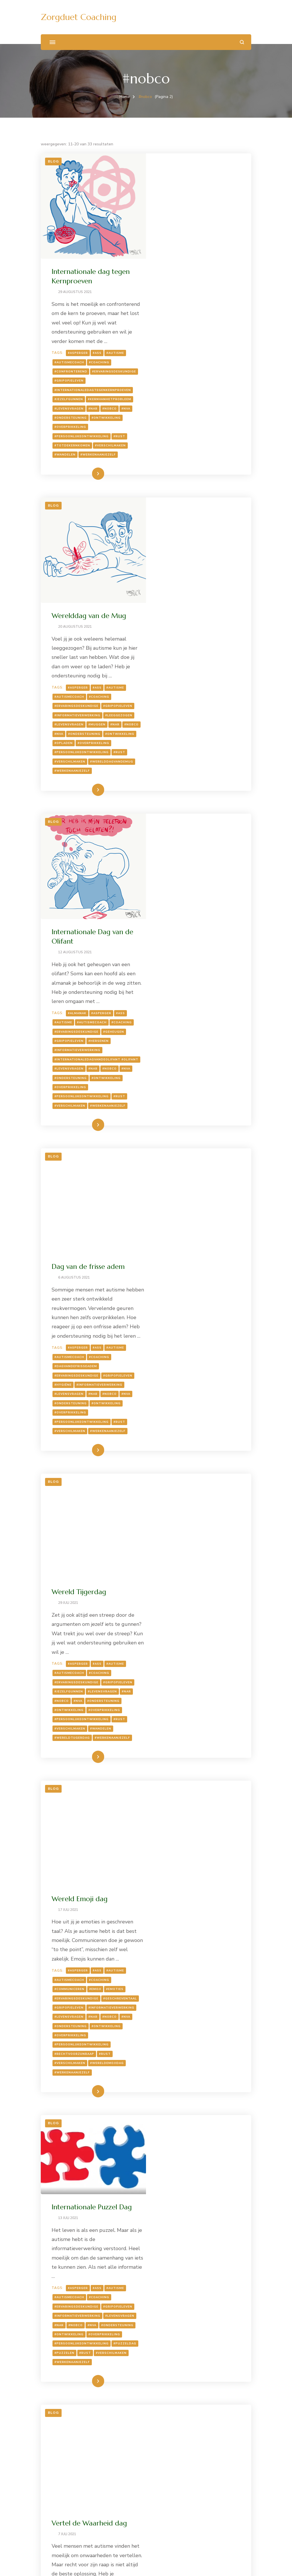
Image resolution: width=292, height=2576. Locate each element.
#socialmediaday (206, 2191)
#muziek (167, 2154)
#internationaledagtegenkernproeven (198, 303)
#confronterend (176, 276)
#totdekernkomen (178, 359)
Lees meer (190, 387)
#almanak (183, 745)
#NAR (198, 322)
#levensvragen (174, 322)
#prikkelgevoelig (177, 2182)
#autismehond (209, 2366)
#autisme (221, 257)
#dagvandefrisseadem (181, 1006)
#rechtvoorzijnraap (180, 1530)
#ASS (202, 257)
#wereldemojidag (213, 1539)
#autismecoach (175, 266)
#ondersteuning (176, 331)
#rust (225, 350)
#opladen (169, 570)
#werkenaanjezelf (204, 368)
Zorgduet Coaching (78, 17)
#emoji (201, 1456)
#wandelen (170, 368)
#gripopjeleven (174, 294)
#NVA (231, 322)
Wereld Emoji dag (185, 1356)
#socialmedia (173, 2191)
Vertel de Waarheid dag (195, 1834)
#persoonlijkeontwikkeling (187, 350)
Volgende (223, 2481)
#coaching (205, 266)
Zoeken (49, 2517)
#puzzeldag (171, 1769)
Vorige (65, 2481)
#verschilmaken (216, 359)
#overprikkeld (208, 2163)
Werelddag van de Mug (194, 424)
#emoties (220, 1456)
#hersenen (204, 772)
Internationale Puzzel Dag (197, 1604)
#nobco (215, 322)
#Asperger (184, 257)
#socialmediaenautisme (183, 2200)
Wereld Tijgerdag (184, 1135)
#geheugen (219, 763)
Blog (53, 161)
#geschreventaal (177, 1474)
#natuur (168, 2393)
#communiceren (175, 1456)
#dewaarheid (172, 1934)
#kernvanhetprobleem (215, 313)
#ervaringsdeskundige (182, 285)
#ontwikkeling (211, 331)
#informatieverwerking (183, 533)
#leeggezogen (173, 542)
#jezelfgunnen (174, 313)
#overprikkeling (176, 340)
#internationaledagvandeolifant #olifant (193, 792)
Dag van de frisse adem (193, 896)
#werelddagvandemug (181, 598)
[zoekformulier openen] (242, 42)
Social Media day (184, 2045)
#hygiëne (202, 1024)
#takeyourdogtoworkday (185, 2421)
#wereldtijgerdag (178, 1300)
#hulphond (171, 2384)
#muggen (168, 551)
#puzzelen (198, 1769)
